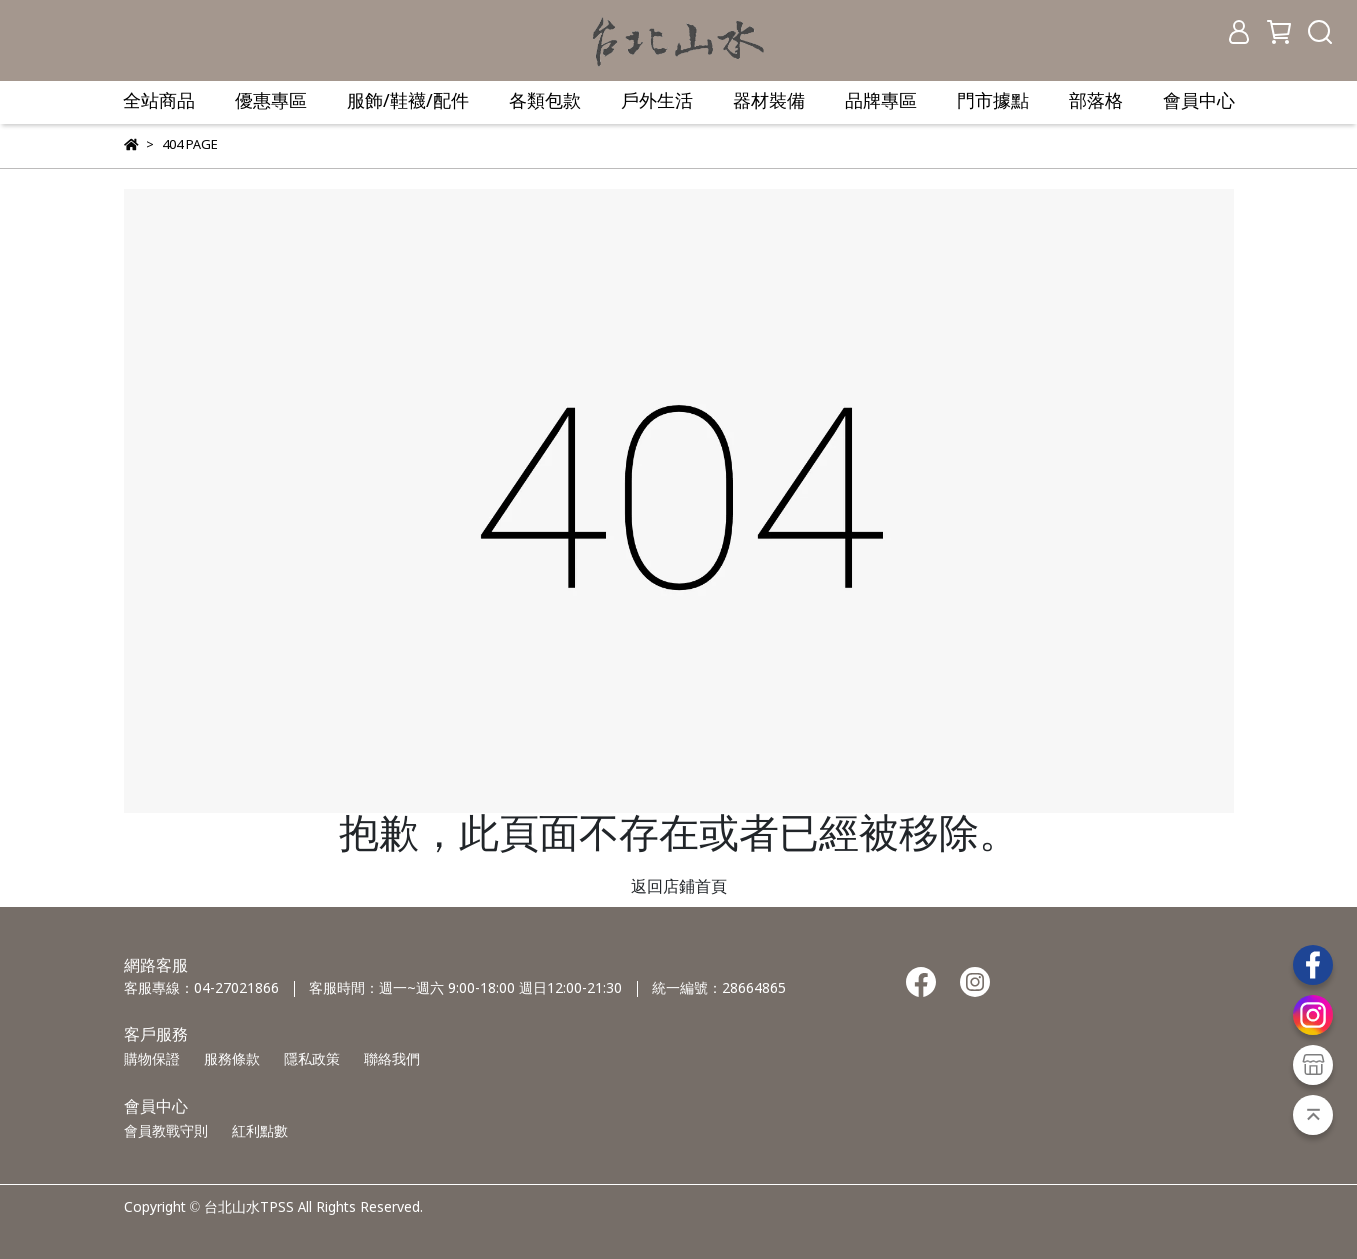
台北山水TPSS (249, 1208)
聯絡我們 (392, 1060)
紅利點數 (260, 1132)
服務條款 (232, 1060)
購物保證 (152, 1060)
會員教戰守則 (166, 1132)
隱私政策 (312, 1060)
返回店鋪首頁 (679, 887)
